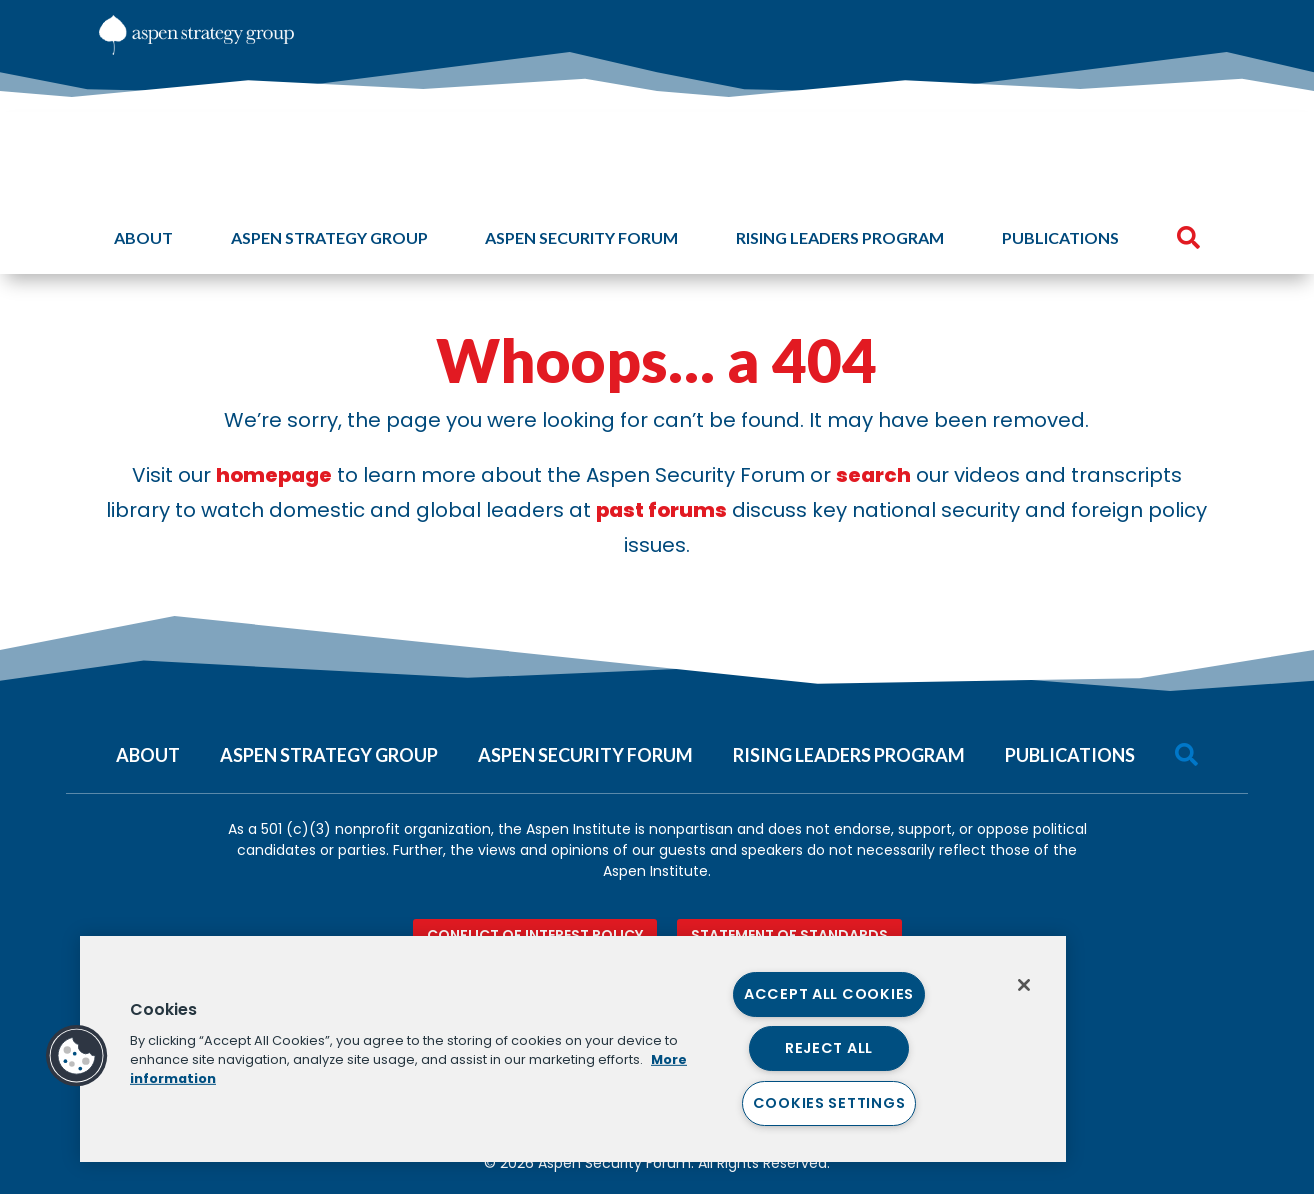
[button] (77, 1056)
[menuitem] (1076, 30)
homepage (274, 475)
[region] (573, 1049)
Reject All (829, 1048)
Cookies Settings (829, 1103)
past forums (661, 510)
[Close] (1024, 985)
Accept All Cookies (829, 994)
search (873, 475)
